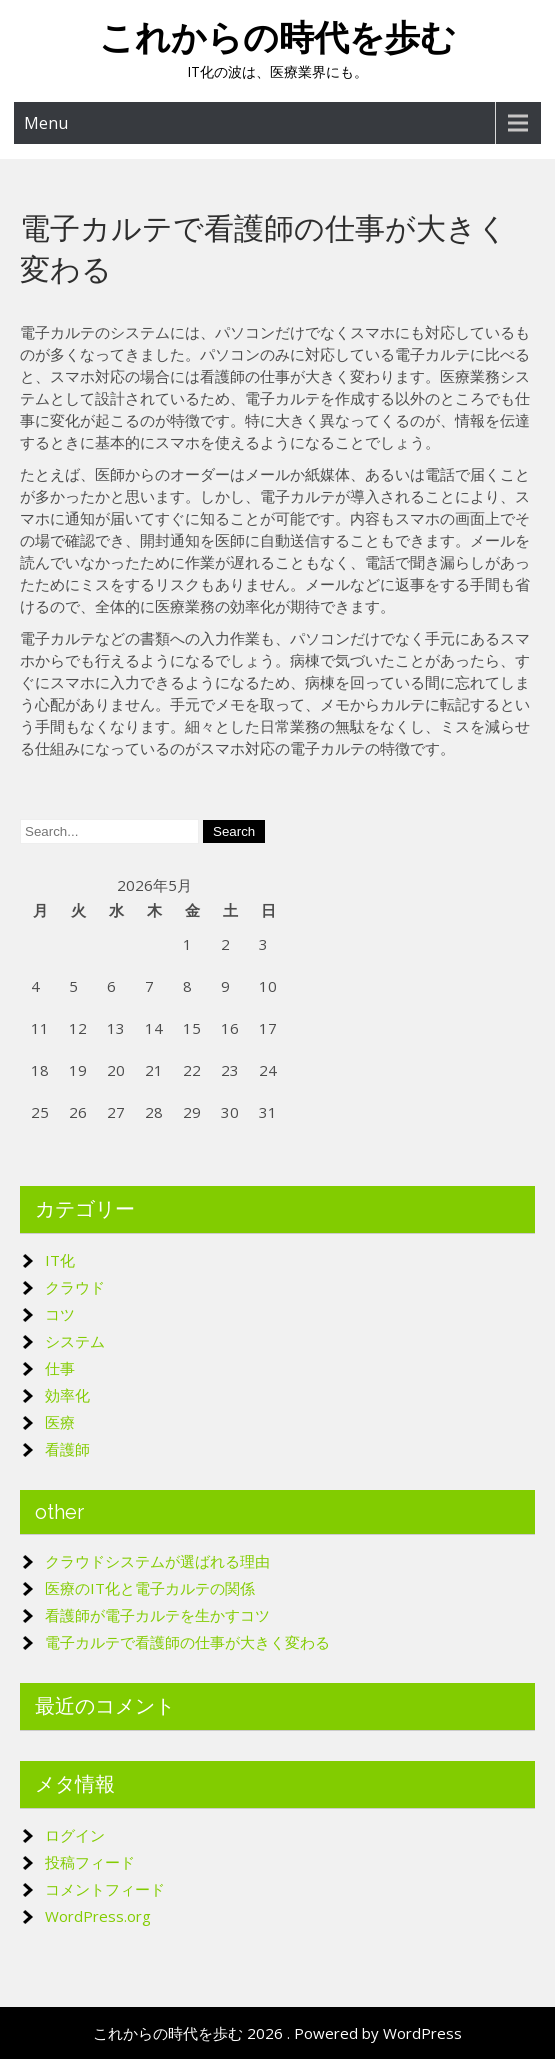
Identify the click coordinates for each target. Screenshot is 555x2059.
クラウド (75, 1287)
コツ (60, 1314)
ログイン (75, 1835)
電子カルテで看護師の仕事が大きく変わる (187, 1642)
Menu (46, 123)
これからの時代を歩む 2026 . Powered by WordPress (277, 2033)
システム (75, 1341)
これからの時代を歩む (277, 37)
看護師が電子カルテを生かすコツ (157, 1615)
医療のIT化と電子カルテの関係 (150, 1588)
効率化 (67, 1395)
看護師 (67, 1449)
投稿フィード (90, 1862)
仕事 (60, 1368)
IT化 (60, 1260)
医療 (60, 1422)
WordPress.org (98, 1916)
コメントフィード (105, 1889)
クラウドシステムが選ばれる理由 (157, 1561)
